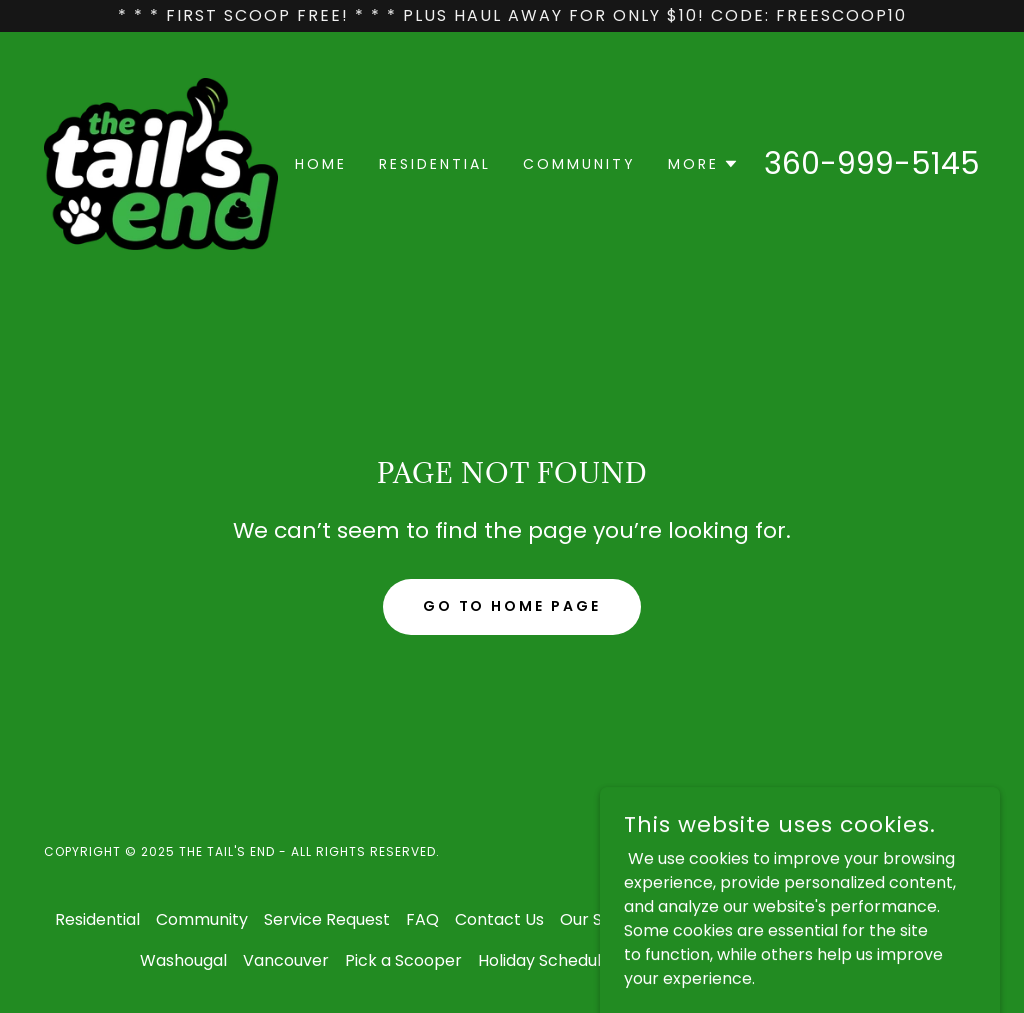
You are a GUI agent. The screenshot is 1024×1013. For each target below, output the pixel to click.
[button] (703, 164)
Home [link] (321, 164)
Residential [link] (435, 164)
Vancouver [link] (286, 960)
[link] (161, 162)
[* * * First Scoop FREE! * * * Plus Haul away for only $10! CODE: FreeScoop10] (512, 16)
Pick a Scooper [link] (403, 960)
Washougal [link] (183, 960)
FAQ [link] (422, 919)
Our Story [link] (597, 919)
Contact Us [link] (499, 919)
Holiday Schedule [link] (544, 960)
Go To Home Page (512, 606)
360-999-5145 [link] (872, 164)
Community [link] (579, 164)
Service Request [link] (327, 919)
